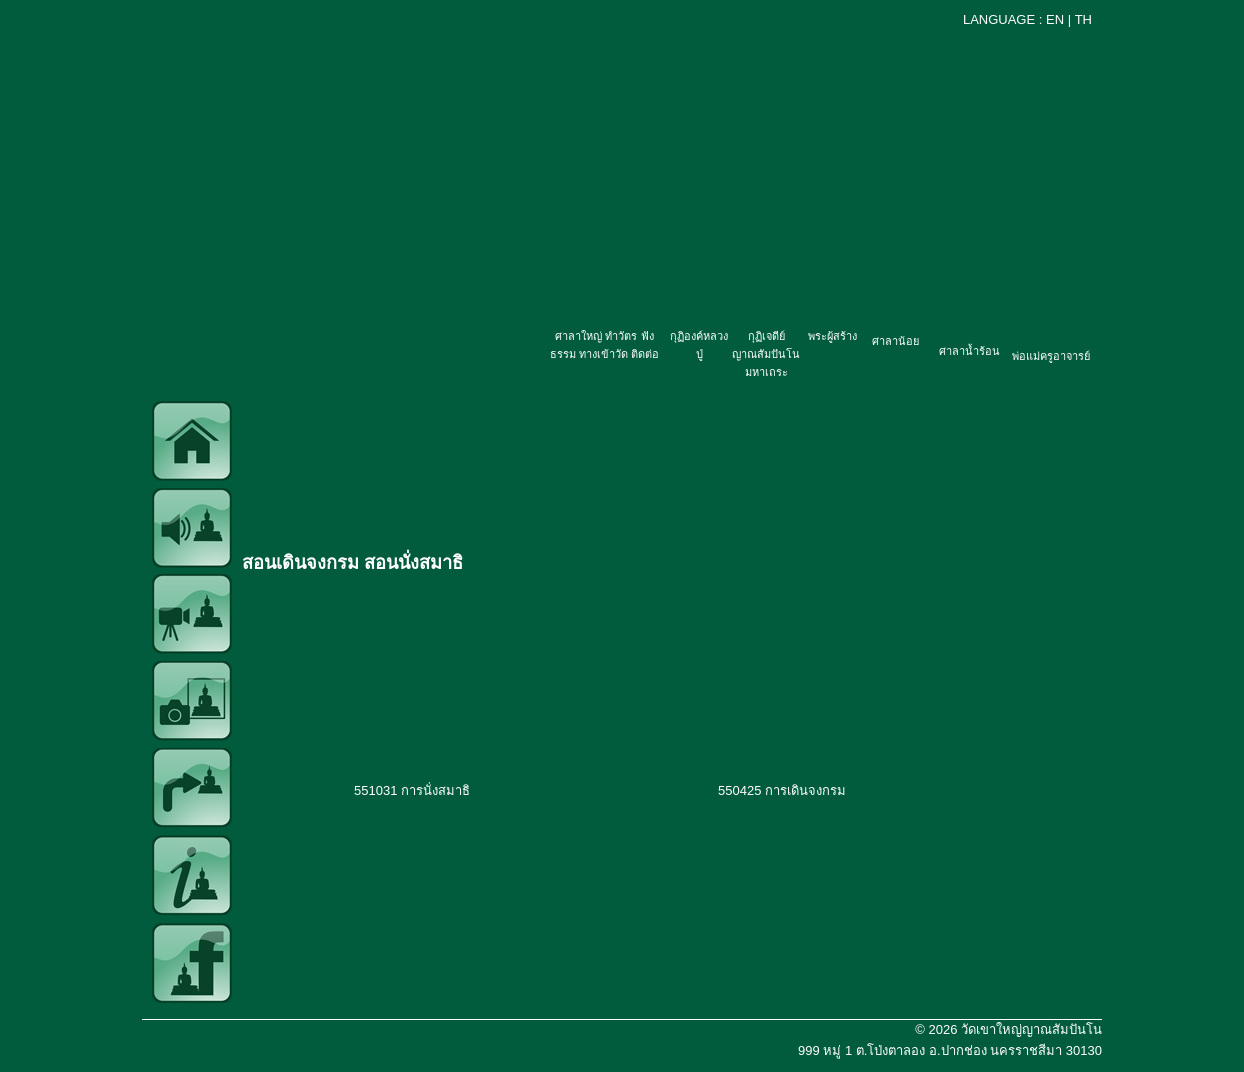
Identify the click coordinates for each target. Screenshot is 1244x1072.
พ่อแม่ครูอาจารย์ (1051, 356)
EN (1055, 19)
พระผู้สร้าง (832, 336)
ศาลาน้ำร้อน (969, 351)
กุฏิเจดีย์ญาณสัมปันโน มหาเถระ (766, 354)
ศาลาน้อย (895, 341)
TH (1083, 19)
